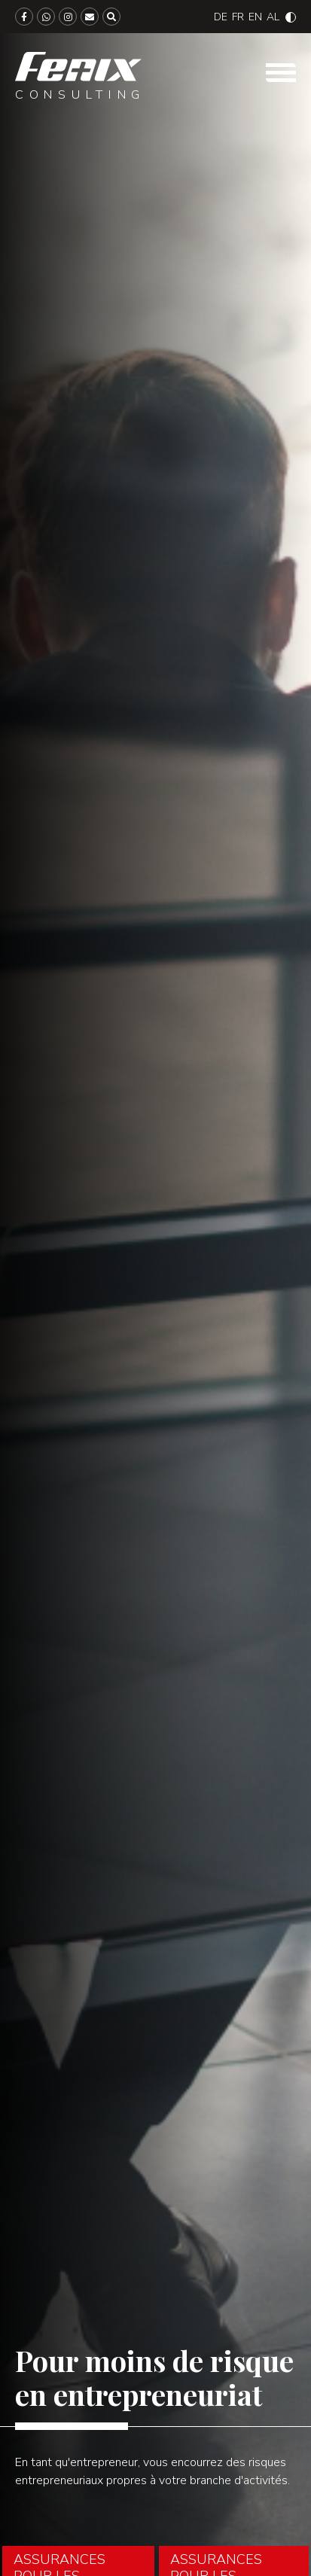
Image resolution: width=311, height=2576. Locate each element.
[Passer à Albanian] (273, 17)
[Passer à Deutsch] (221, 17)
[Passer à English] (255, 17)
